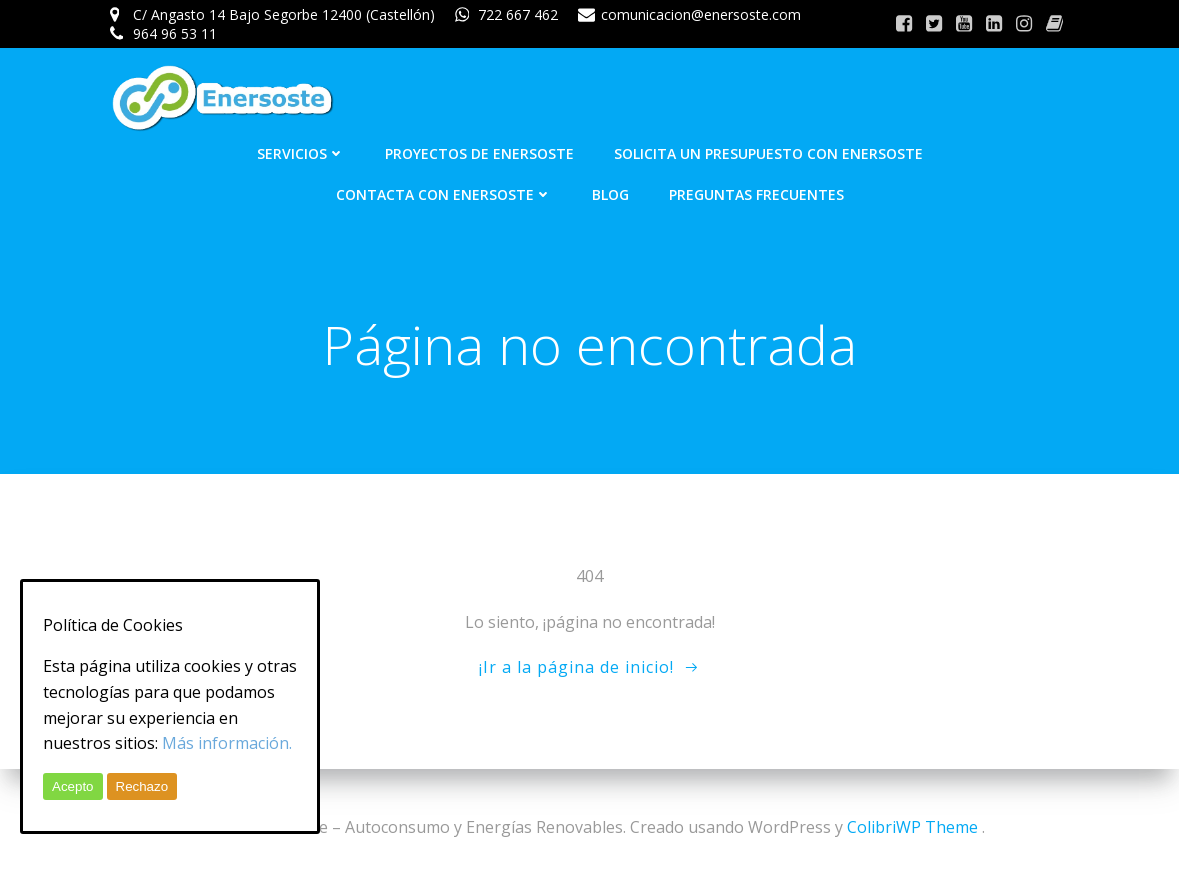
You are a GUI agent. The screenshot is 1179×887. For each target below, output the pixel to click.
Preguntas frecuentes (756, 194)
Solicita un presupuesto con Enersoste (768, 153)
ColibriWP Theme (912, 827)
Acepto (73, 786)
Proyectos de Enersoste (479, 153)
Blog (610, 194)
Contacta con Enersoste (444, 194)
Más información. (227, 743)
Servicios (301, 153)
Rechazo (142, 786)
